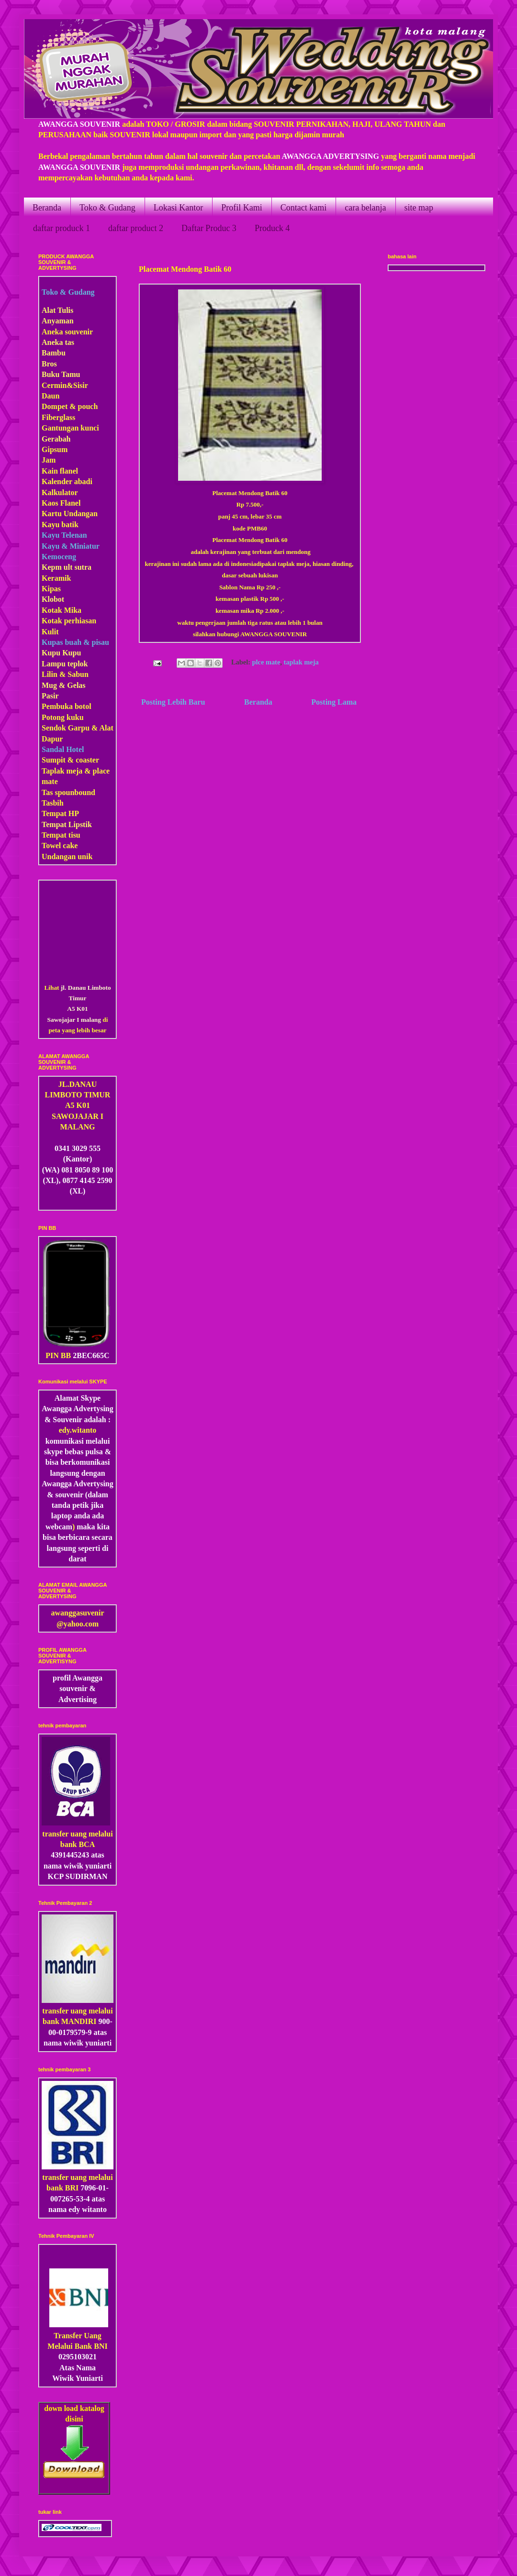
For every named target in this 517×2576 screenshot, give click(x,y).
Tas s (50, 792)
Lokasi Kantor (178, 207)
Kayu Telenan (64, 535)
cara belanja (365, 207)
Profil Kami (241, 207)
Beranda (47, 207)
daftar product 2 (135, 228)
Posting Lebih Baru (173, 702)
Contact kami (303, 207)
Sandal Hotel (63, 749)
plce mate (266, 662)
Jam (49, 460)
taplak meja (301, 662)
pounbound (76, 792)
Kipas (51, 589)
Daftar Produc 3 (208, 228)
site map (419, 207)
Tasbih (53, 803)
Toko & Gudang (107, 207)
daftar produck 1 (61, 228)
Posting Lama (334, 702)
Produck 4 (272, 228)
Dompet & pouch (70, 406)
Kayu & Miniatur (71, 546)
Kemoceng (59, 557)
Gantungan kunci (70, 428)
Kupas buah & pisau (75, 642)
